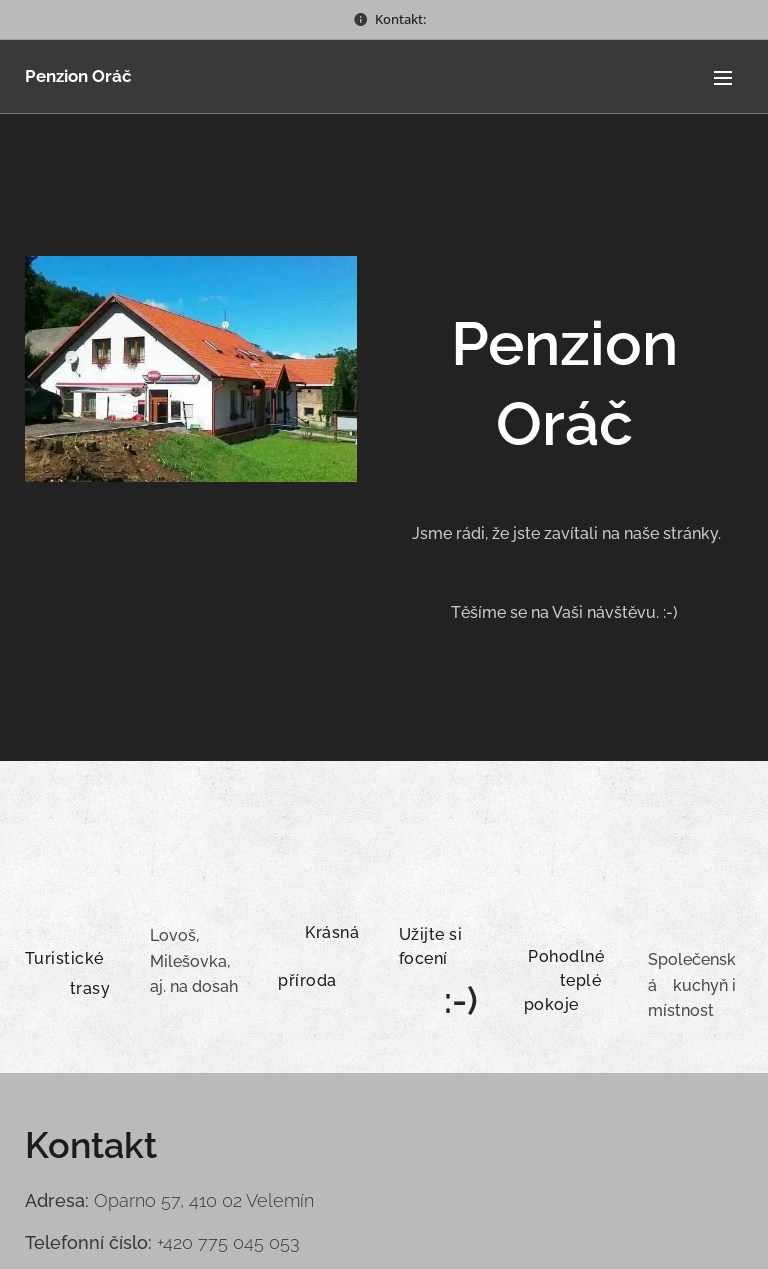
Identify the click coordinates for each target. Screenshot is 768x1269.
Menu (723, 78)
